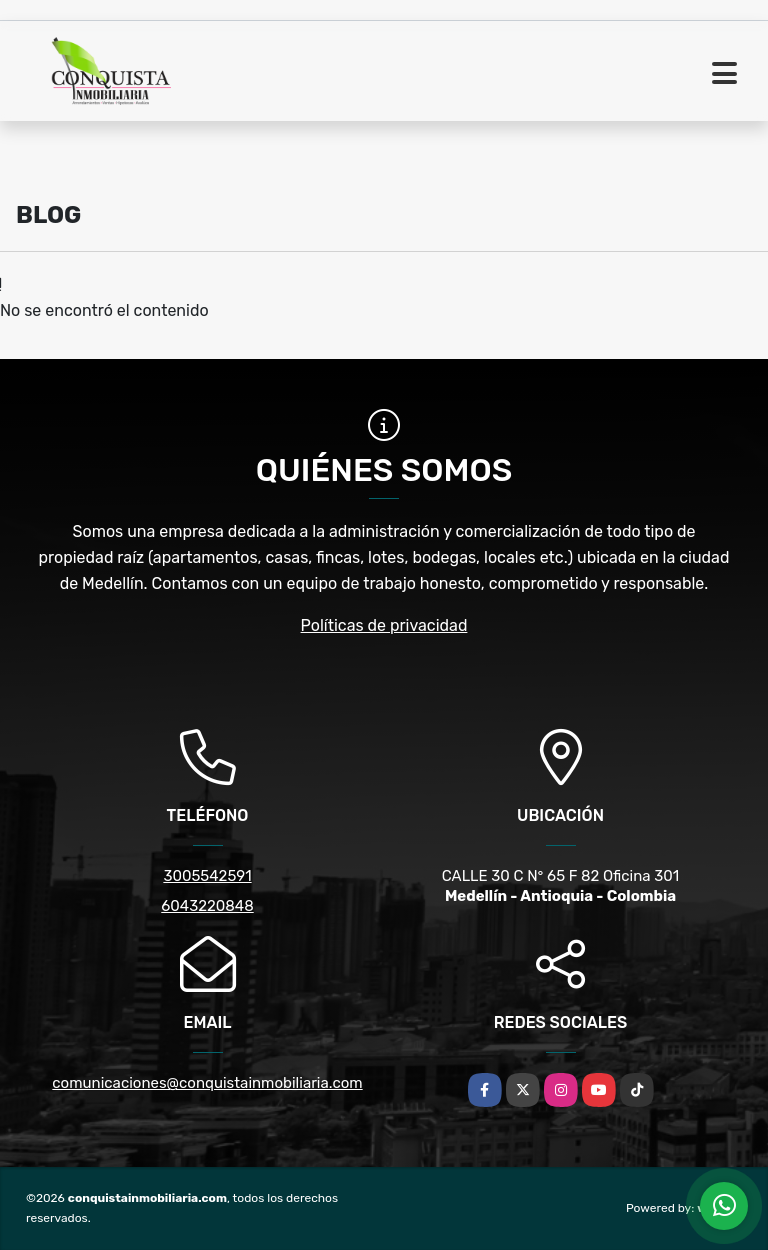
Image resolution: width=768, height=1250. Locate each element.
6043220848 (207, 906)
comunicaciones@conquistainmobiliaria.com (207, 1083)
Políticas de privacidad (384, 625)
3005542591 (207, 876)
